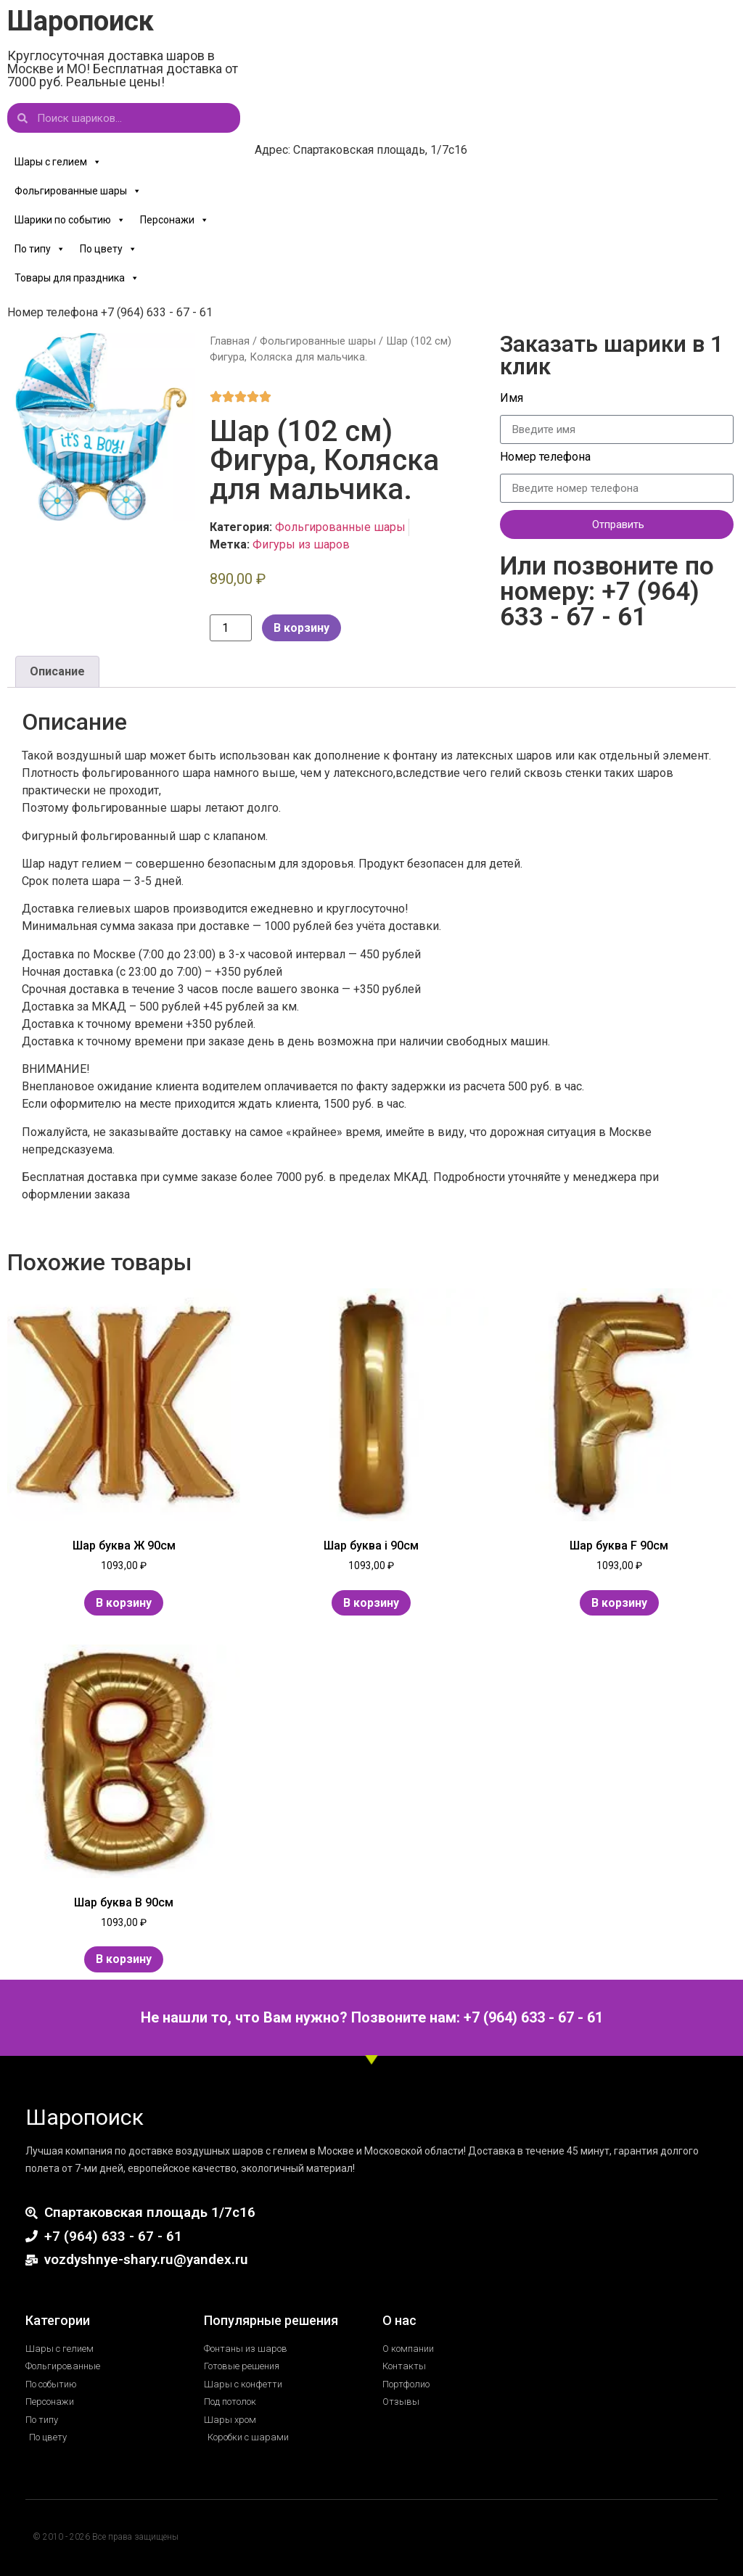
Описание (57, 671)
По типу (40, 248)
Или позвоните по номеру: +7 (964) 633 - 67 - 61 (607, 591)
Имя (513, 398)
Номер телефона (547, 457)
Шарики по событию (70, 219)
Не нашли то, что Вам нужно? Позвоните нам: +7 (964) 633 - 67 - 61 (372, 2017)
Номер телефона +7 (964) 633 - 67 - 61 (110, 312)
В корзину (301, 628)
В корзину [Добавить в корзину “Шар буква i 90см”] (371, 1603)
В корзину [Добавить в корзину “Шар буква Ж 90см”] (124, 1603)
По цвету (108, 248)
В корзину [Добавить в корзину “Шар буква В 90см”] (124, 1959)
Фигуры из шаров (301, 544)
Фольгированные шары (78, 190)
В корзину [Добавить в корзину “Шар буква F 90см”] (619, 1603)
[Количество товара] (231, 627)
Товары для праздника (77, 277)
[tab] (57, 672)
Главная (230, 340)
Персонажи (174, 219)
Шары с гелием (58, 161)
